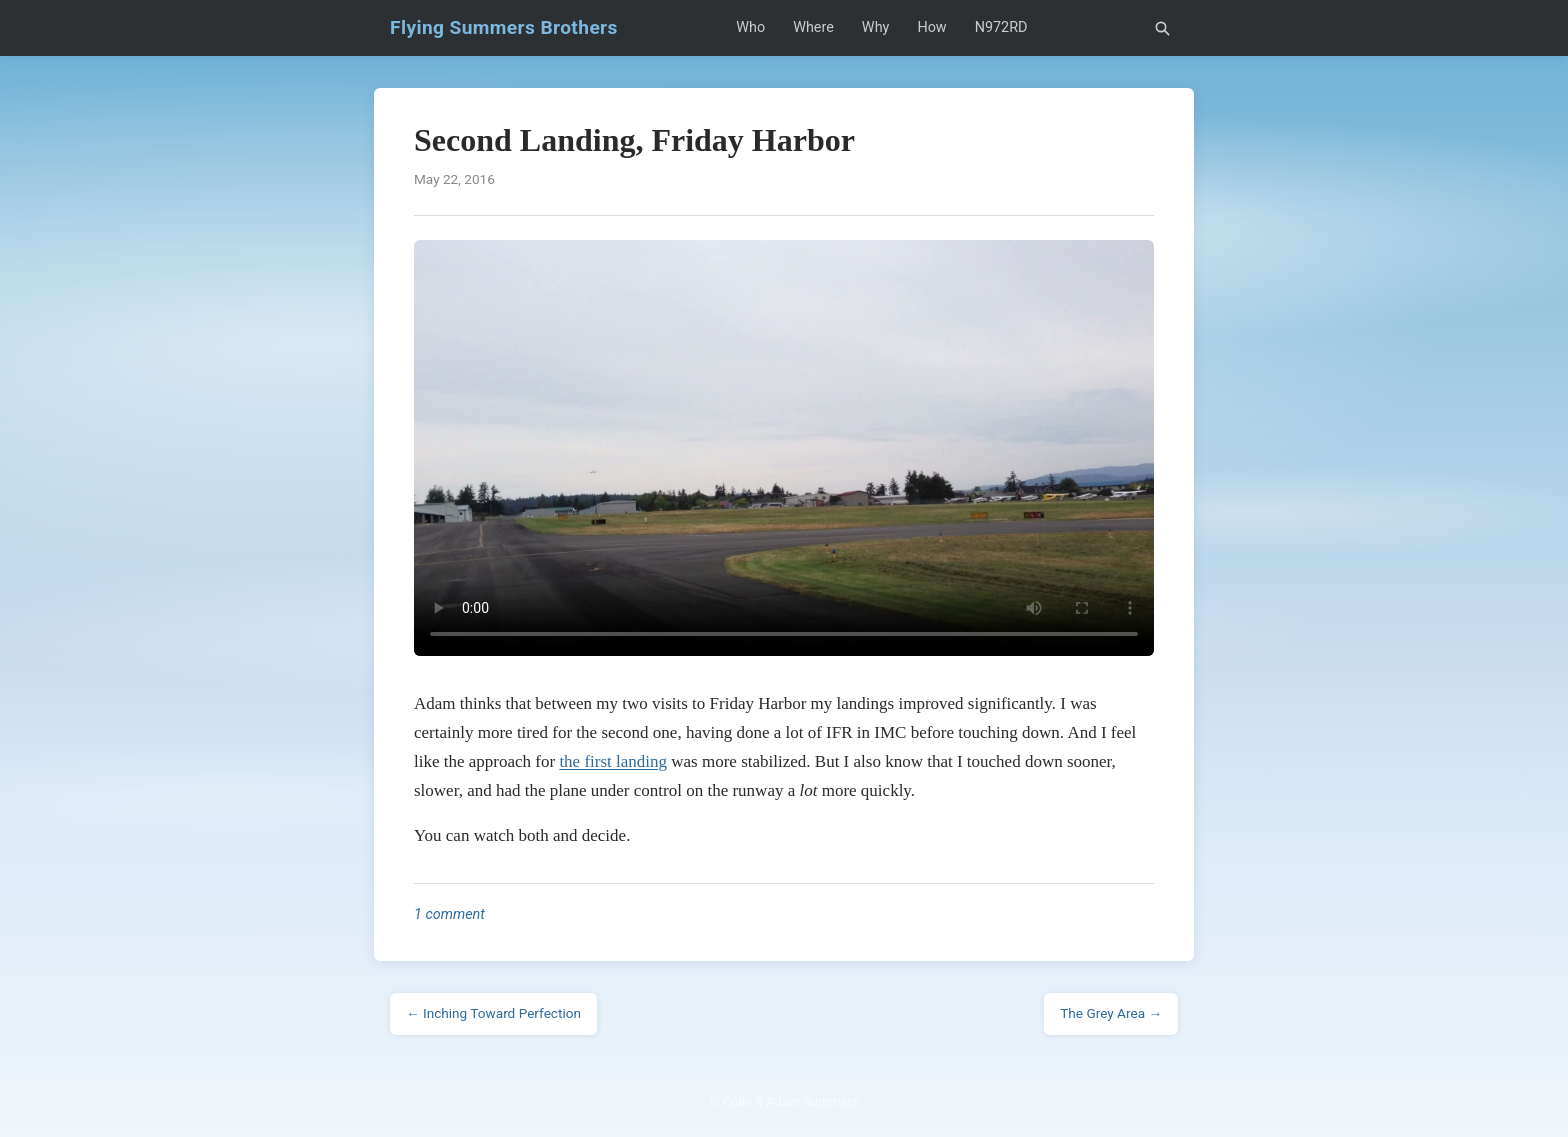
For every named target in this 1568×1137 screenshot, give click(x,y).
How (931, 27)
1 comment (449, 914)
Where (813, 27)
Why (876, 27)
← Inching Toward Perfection (493, 1013)
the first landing (613, 761)
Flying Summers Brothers (504, 27)
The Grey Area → (1111, 1013)
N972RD (1001, 27)
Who (750, 27)
